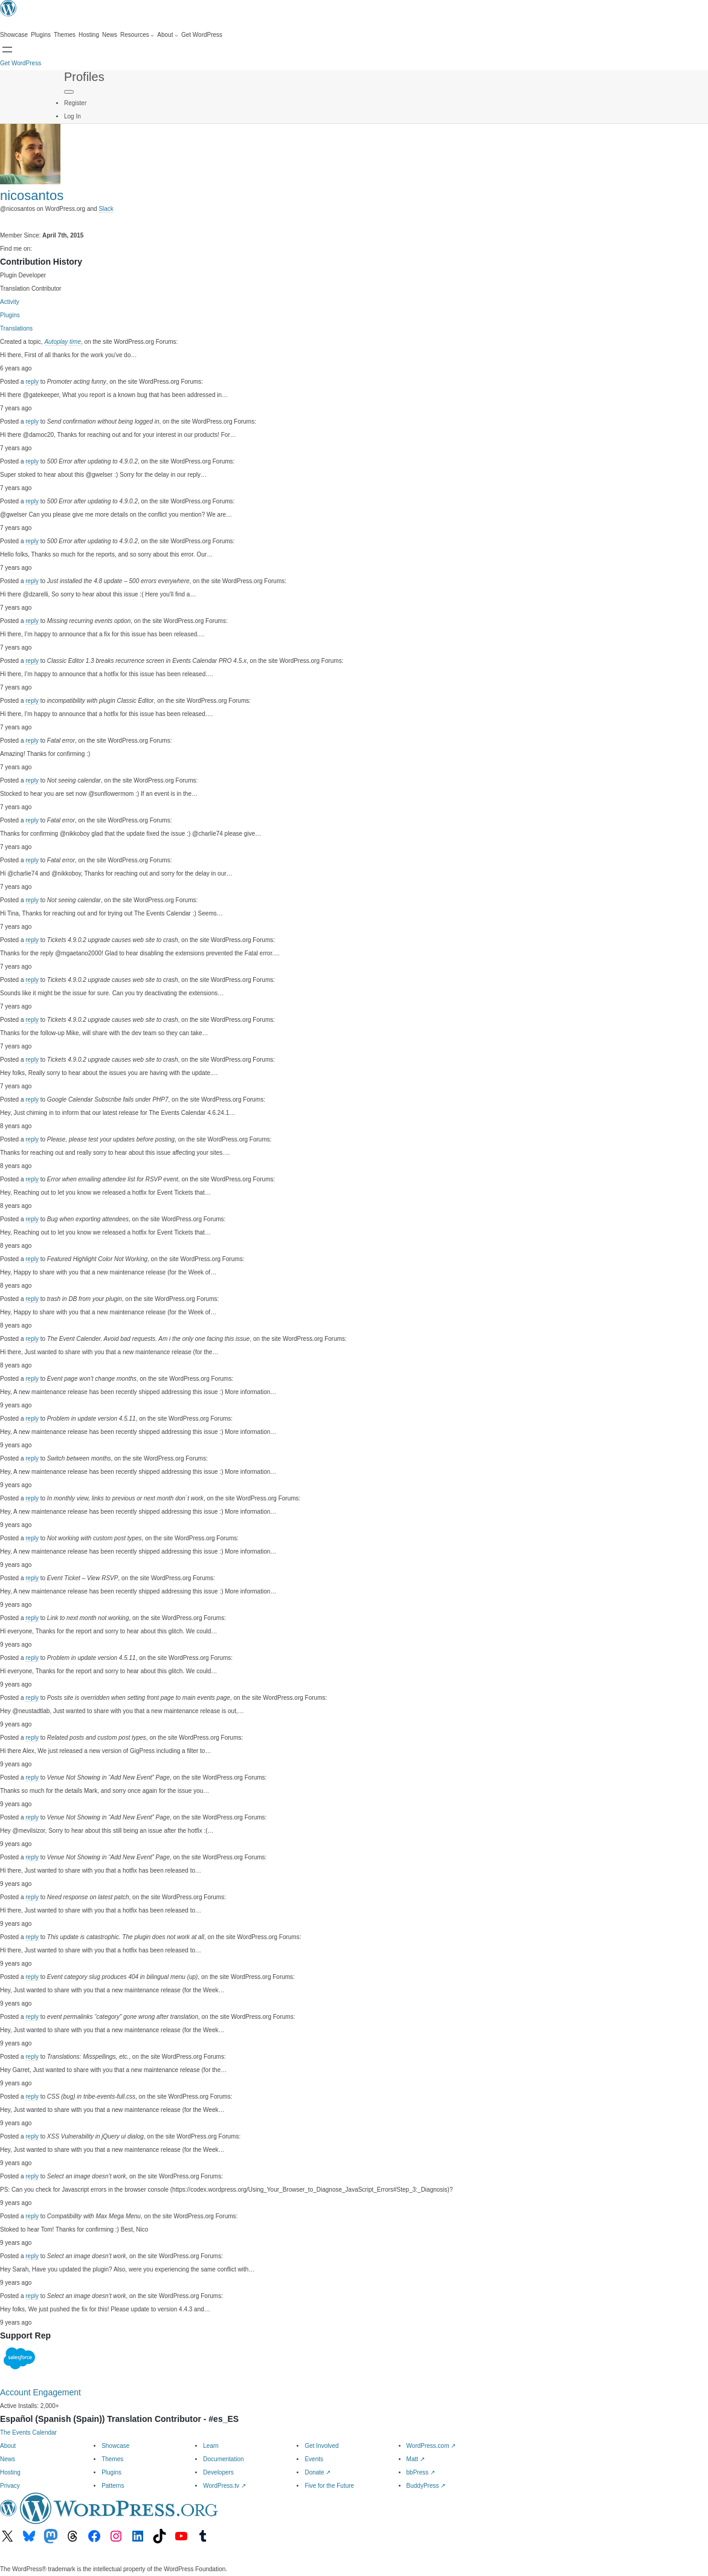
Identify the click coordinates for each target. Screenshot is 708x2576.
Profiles (84, 76)
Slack (105, 208)
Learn (211, 2445)
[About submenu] (167, 35)
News (7, 2459)
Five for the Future (329, 2485)
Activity (9, 302)
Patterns (112, 2485)
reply (32, 381)
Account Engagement (40, 2392)
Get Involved (321, 2445)
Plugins (10, 315)
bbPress (421, 2472)
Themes (112, 2459)
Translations (16, 328)
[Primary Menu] (69, 92)
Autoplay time (62, 341)
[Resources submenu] (137, 35)
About (8, 2445)
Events (313, 2459)
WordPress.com (431, 2445)
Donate (317, 2472)
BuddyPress (426, 2485)
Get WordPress (20, 63)
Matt (416, 2459)
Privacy (10, 2485)
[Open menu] (7, 49)
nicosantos (31, 195)
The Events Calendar (28, 2432)
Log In (72, 116)
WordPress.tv (224, 2485)
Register (75, 103)
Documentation (223, 2459)
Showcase (115, 2445)
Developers (218, 2472)
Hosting (10, 2472)
